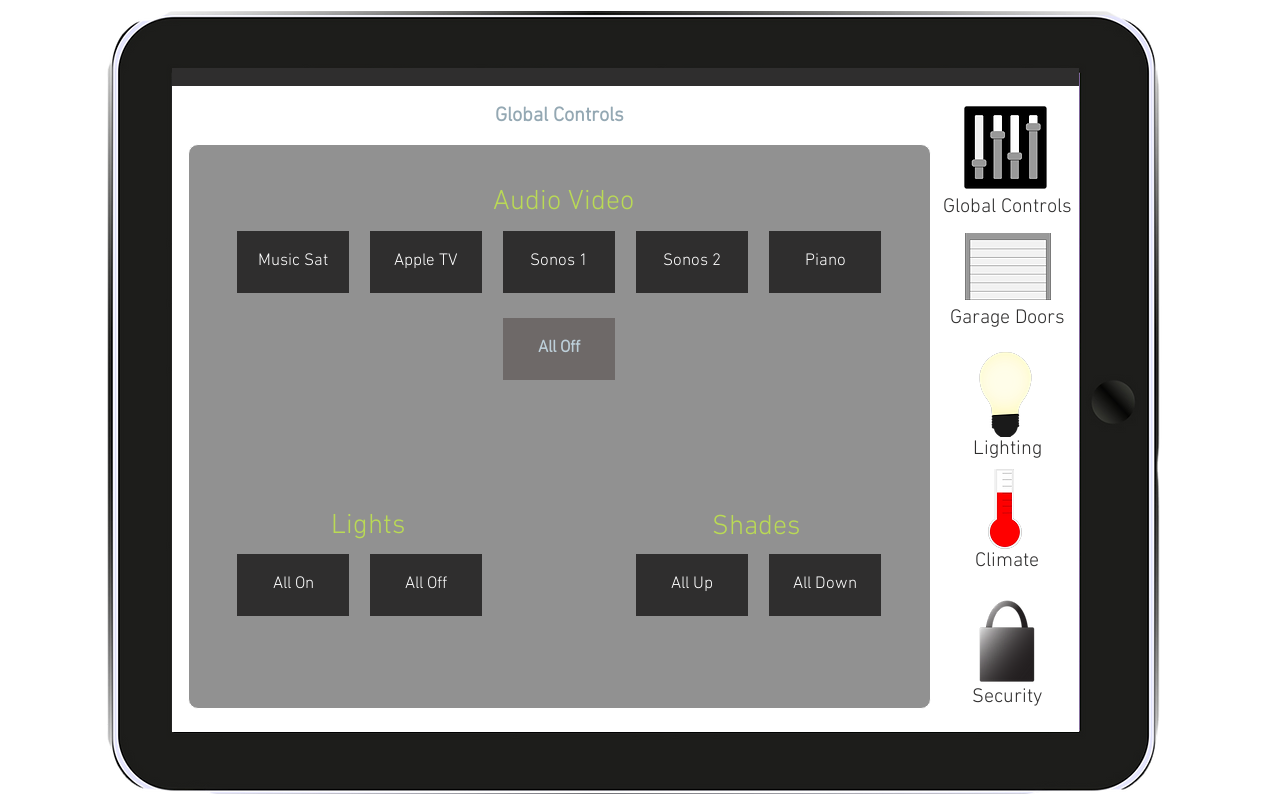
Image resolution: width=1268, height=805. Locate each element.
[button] (559, 116)
